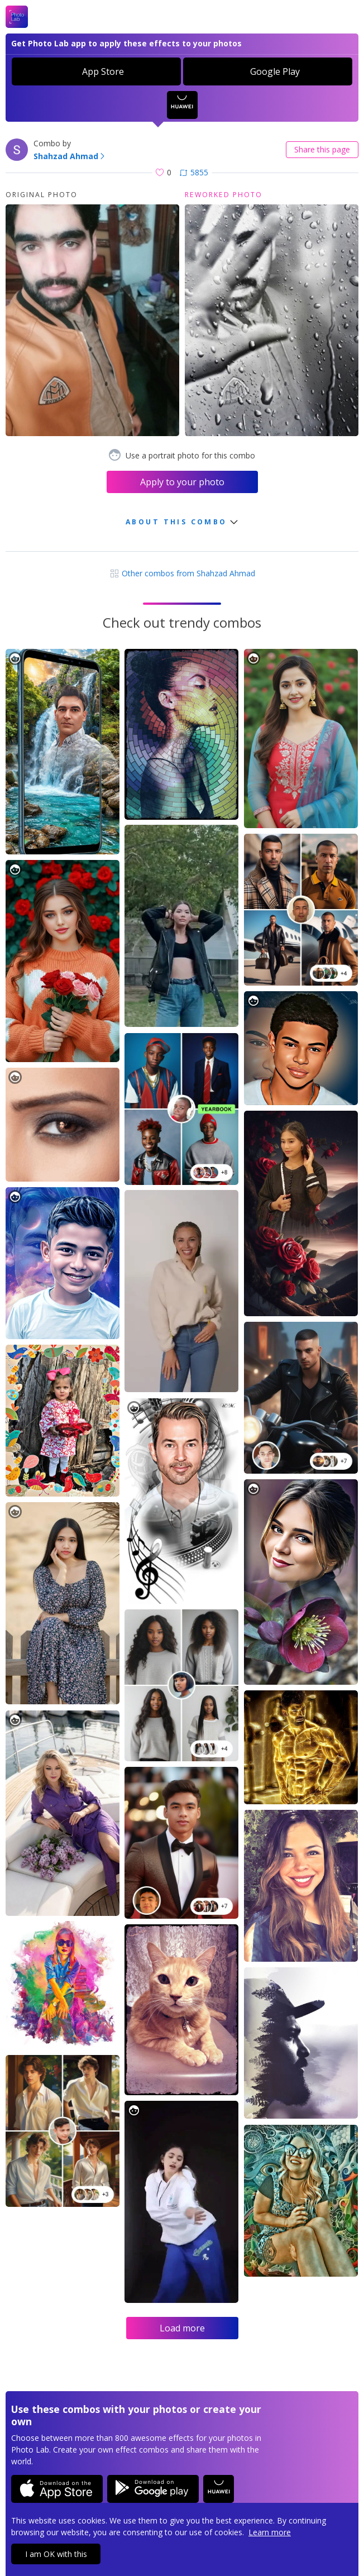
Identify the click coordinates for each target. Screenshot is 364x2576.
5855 (194, 172)
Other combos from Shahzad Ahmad (182, 573)
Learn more (269, 2532)
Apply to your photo (182, 482)
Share (322, 149)
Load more (182, 2328)
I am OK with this (56, 2554)
